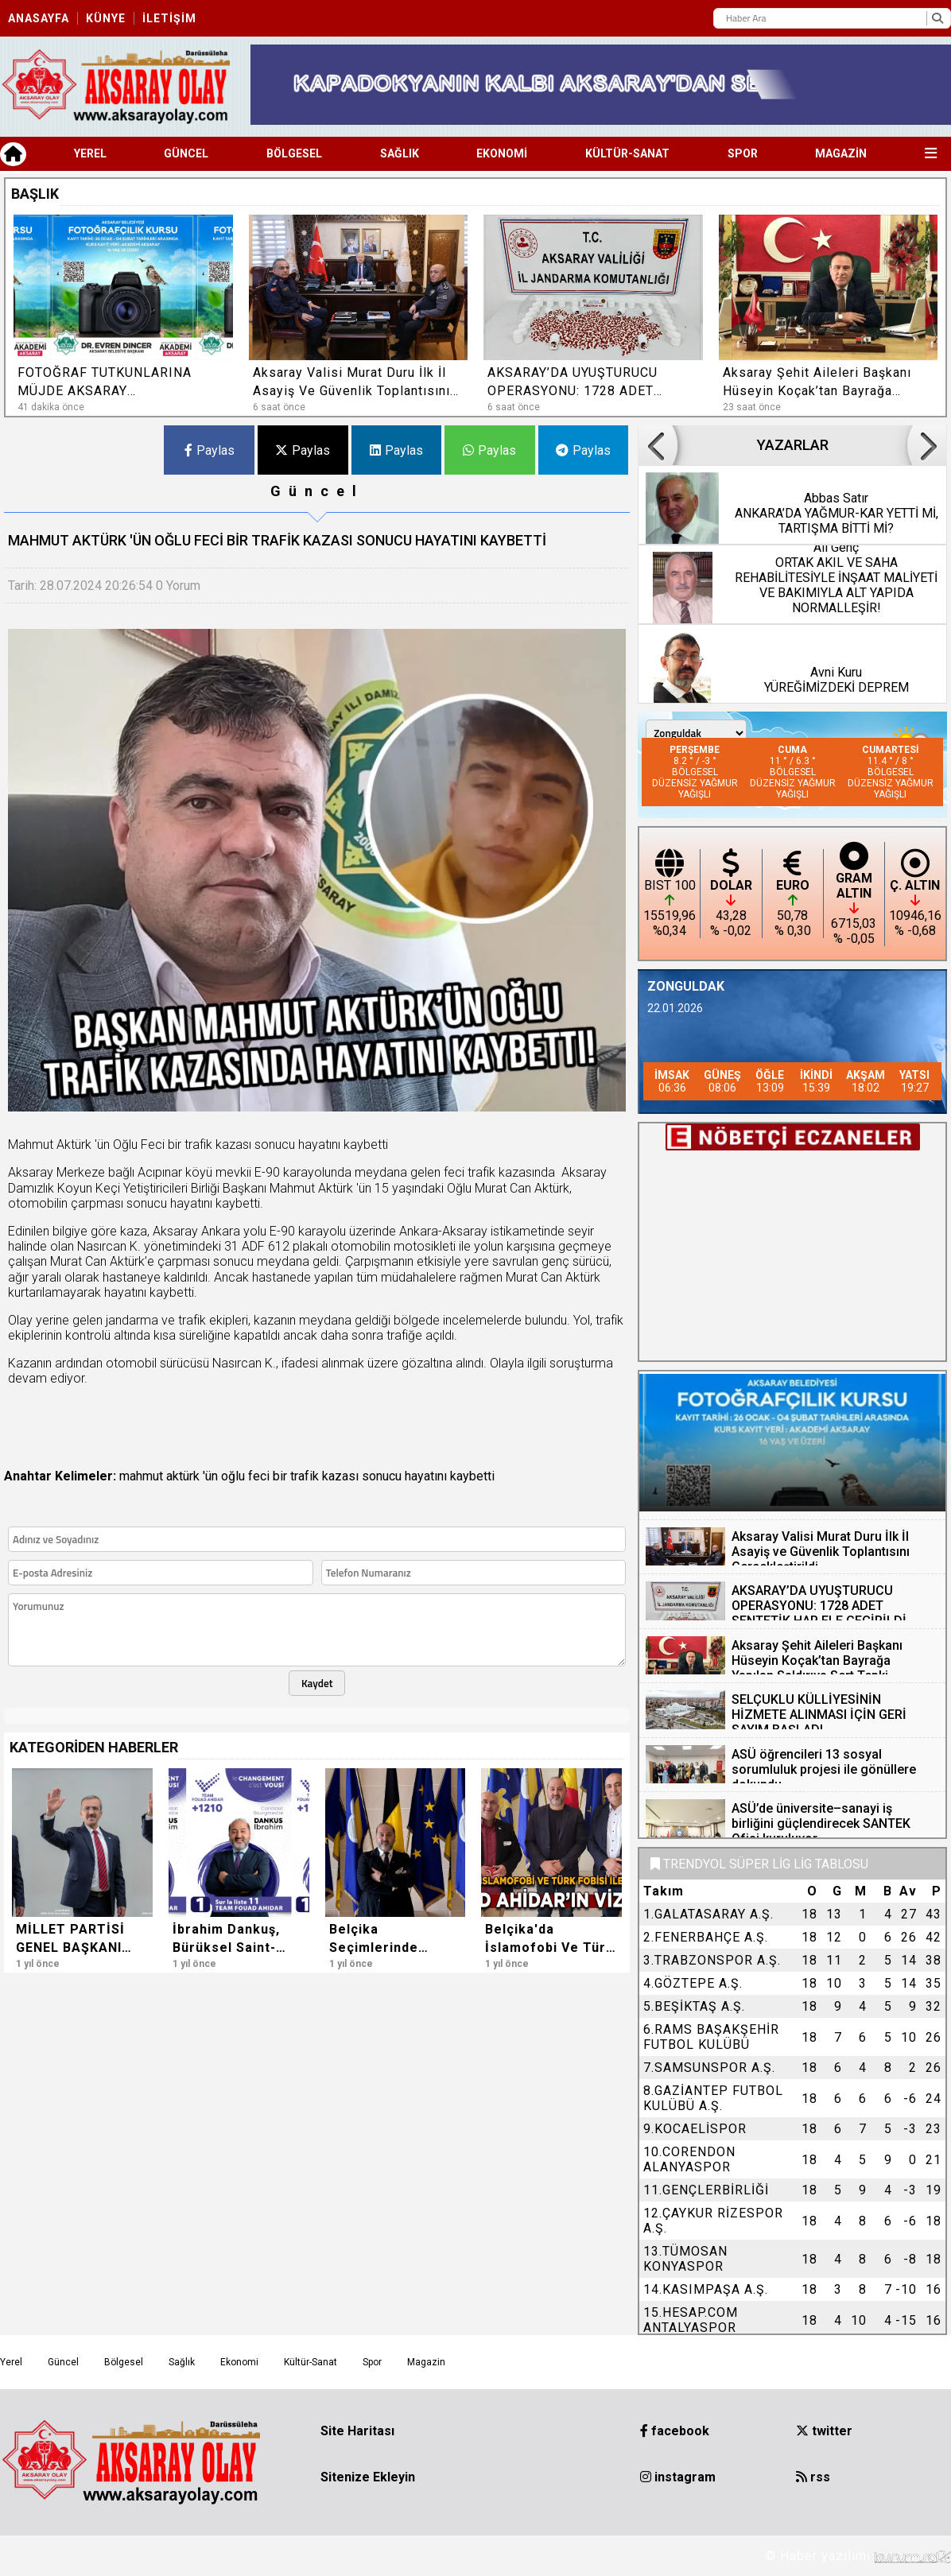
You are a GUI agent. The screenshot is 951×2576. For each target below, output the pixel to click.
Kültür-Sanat (627, 153)
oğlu (233, 1476)
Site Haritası (357, 2430)
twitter (824, 2430)
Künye (106, 18)
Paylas (209, 450)
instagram (678, 2477)
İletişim (169, 18)
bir (280, 1476)
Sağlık (399, 153)
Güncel (186, 153)
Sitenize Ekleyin (367, 2477)
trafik (304, 1476)
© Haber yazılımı (858, 2555)
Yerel (90, 153)
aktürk (183, 1476)
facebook (674, 2430)
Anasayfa (38, 18)
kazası (340, 1476)
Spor (743, 153)
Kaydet (317, 1683)
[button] (907, 192)
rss (813, 2477)
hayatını (426, 1476)
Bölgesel (294, 153)
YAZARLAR (792, 445)
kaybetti (472, 1476)
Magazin (841, 153)
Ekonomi (501, 153)
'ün (210, 1476)
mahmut (141, 1476)
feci (259, 1476)
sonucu (382, 1476)
